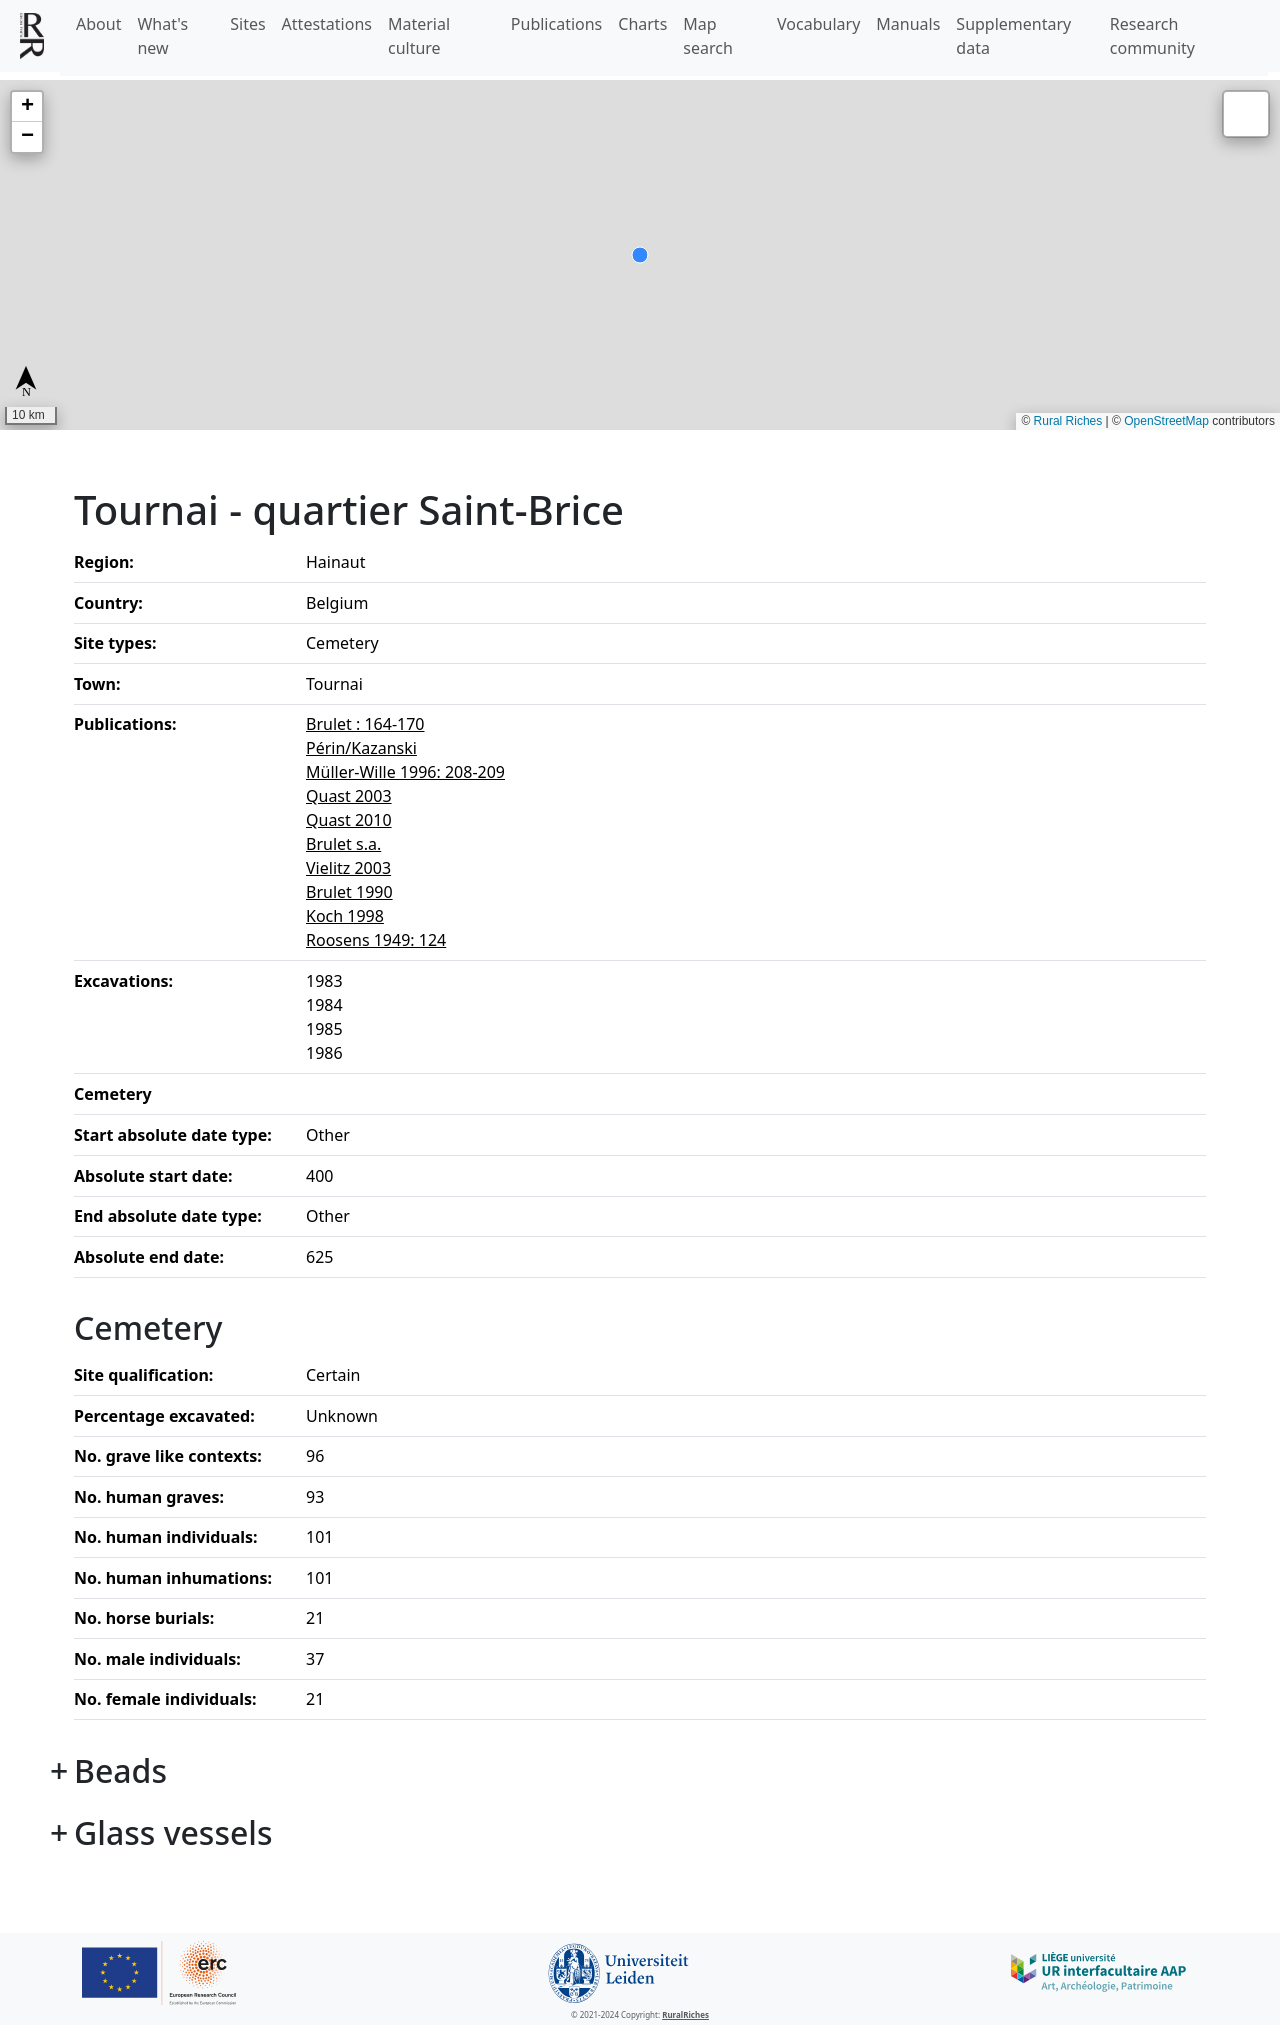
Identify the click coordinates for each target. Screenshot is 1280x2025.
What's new (162, 36)
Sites (247, 24)
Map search (708, 36)
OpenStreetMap (1166, 421)
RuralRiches (685, 2014)
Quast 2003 (349, 796)
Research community (1152, 36)
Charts (642, 24)
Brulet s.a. (343, 844)
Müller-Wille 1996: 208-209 (405, 772)
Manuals (908, 24)
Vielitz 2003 (348, 868)
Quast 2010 (349, 820)
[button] (27, 107)
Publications (556, 24)
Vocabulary (818, 24)
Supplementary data (1013, 36)
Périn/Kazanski (361, 748)
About (98, 24)
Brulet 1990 (349, 892)
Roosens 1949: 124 (376, 940)
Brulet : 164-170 (365, 724)
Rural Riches (1068, 421)
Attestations (327, 24)
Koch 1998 (345, 916)
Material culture (419, 36)
